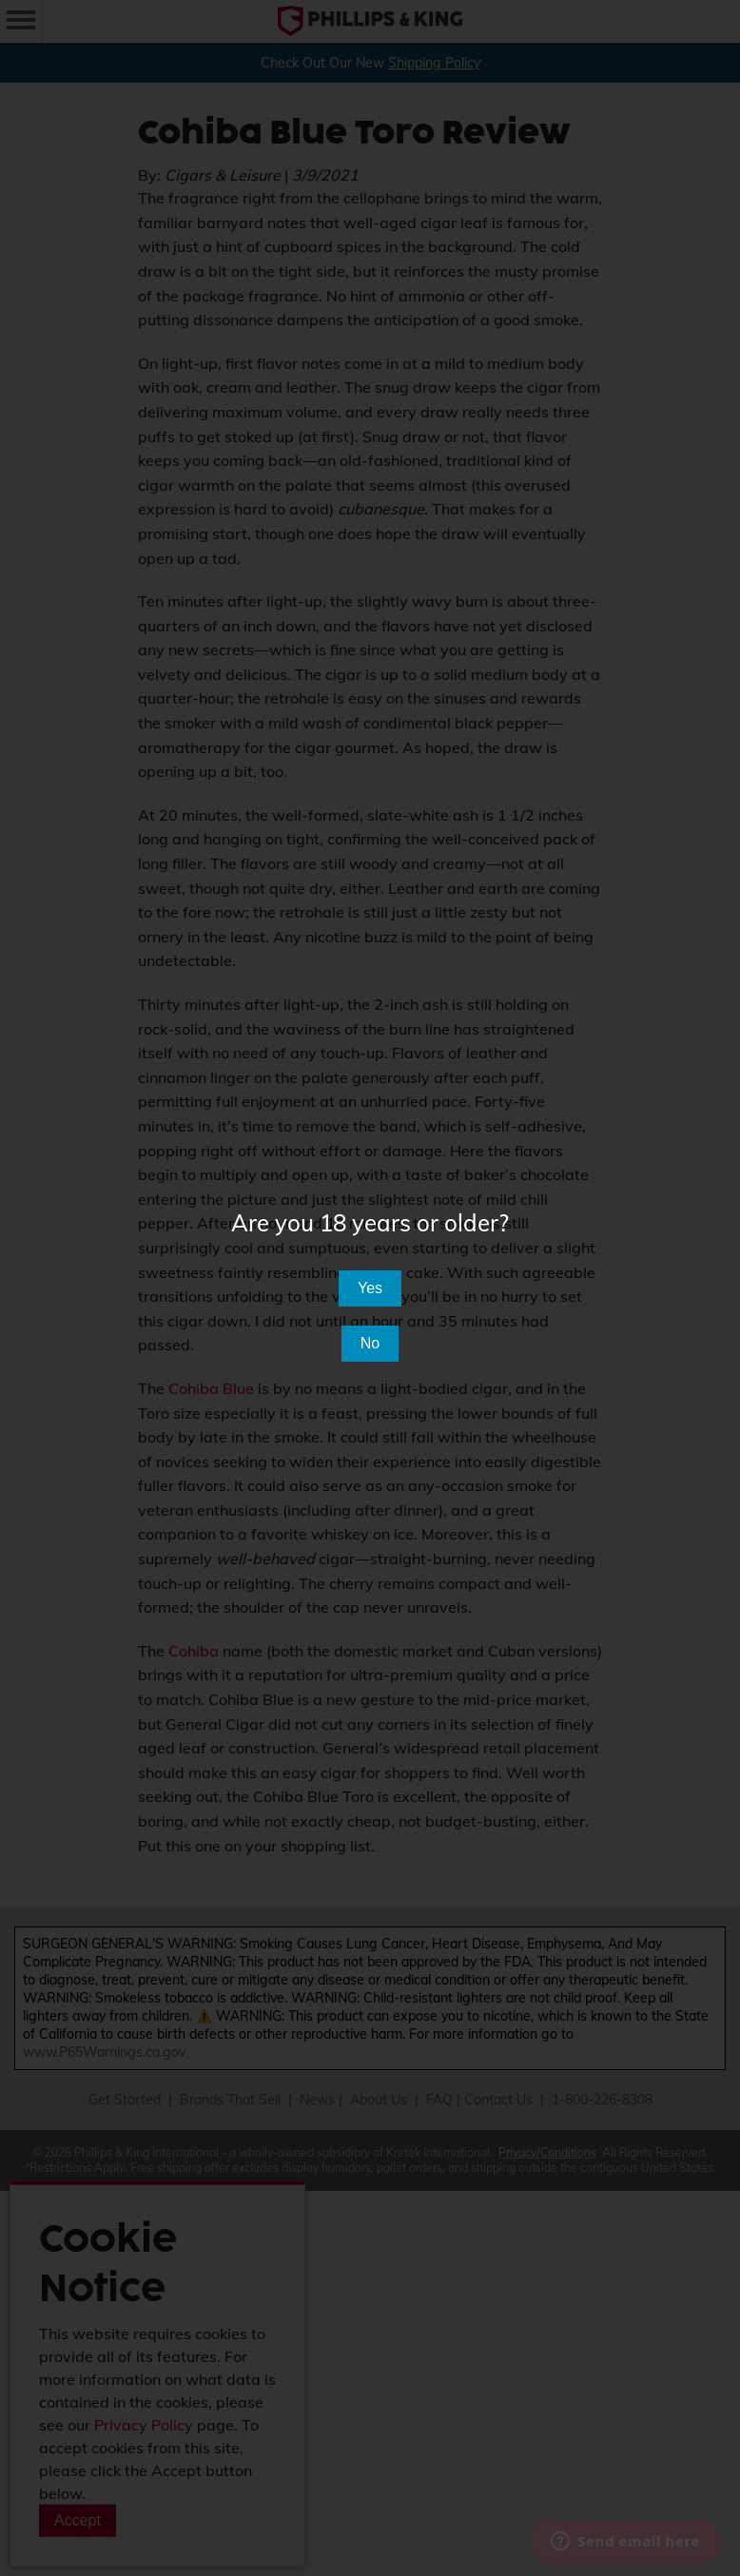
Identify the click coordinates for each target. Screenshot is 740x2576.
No (370, 1343)
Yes (370, 1288)
